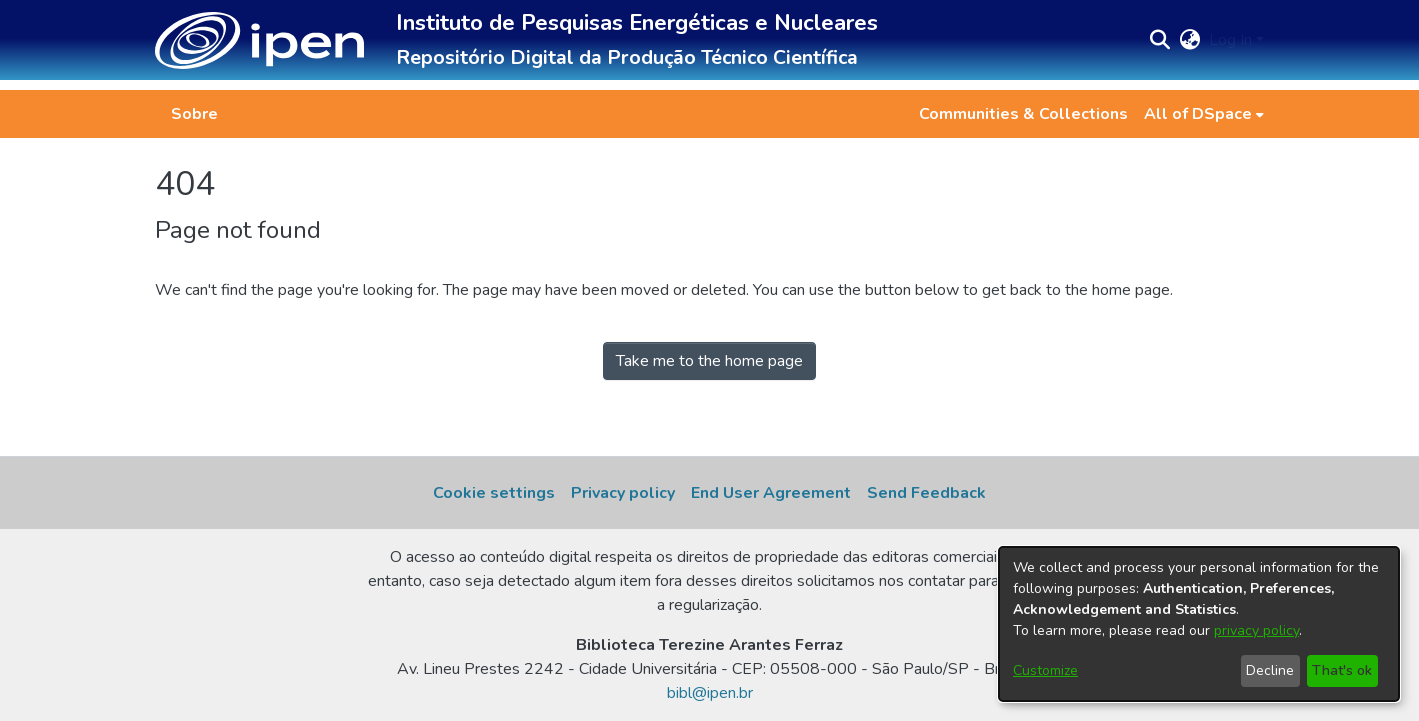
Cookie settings (494, 493)
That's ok (1342, 670)
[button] (259, 40)
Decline (1270, 670)
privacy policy (1256, 630)
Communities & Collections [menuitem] (1023, 114)
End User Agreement (771, 493)
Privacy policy (623, 493)
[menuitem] (1204, 114)
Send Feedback (926, 493)
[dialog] (1199, 624)
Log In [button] (1232, 40)
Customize (1045, 670)
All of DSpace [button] (1198, 114)
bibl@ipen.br (710, 693)
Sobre (194, 114)
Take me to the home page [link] (709, 361)
